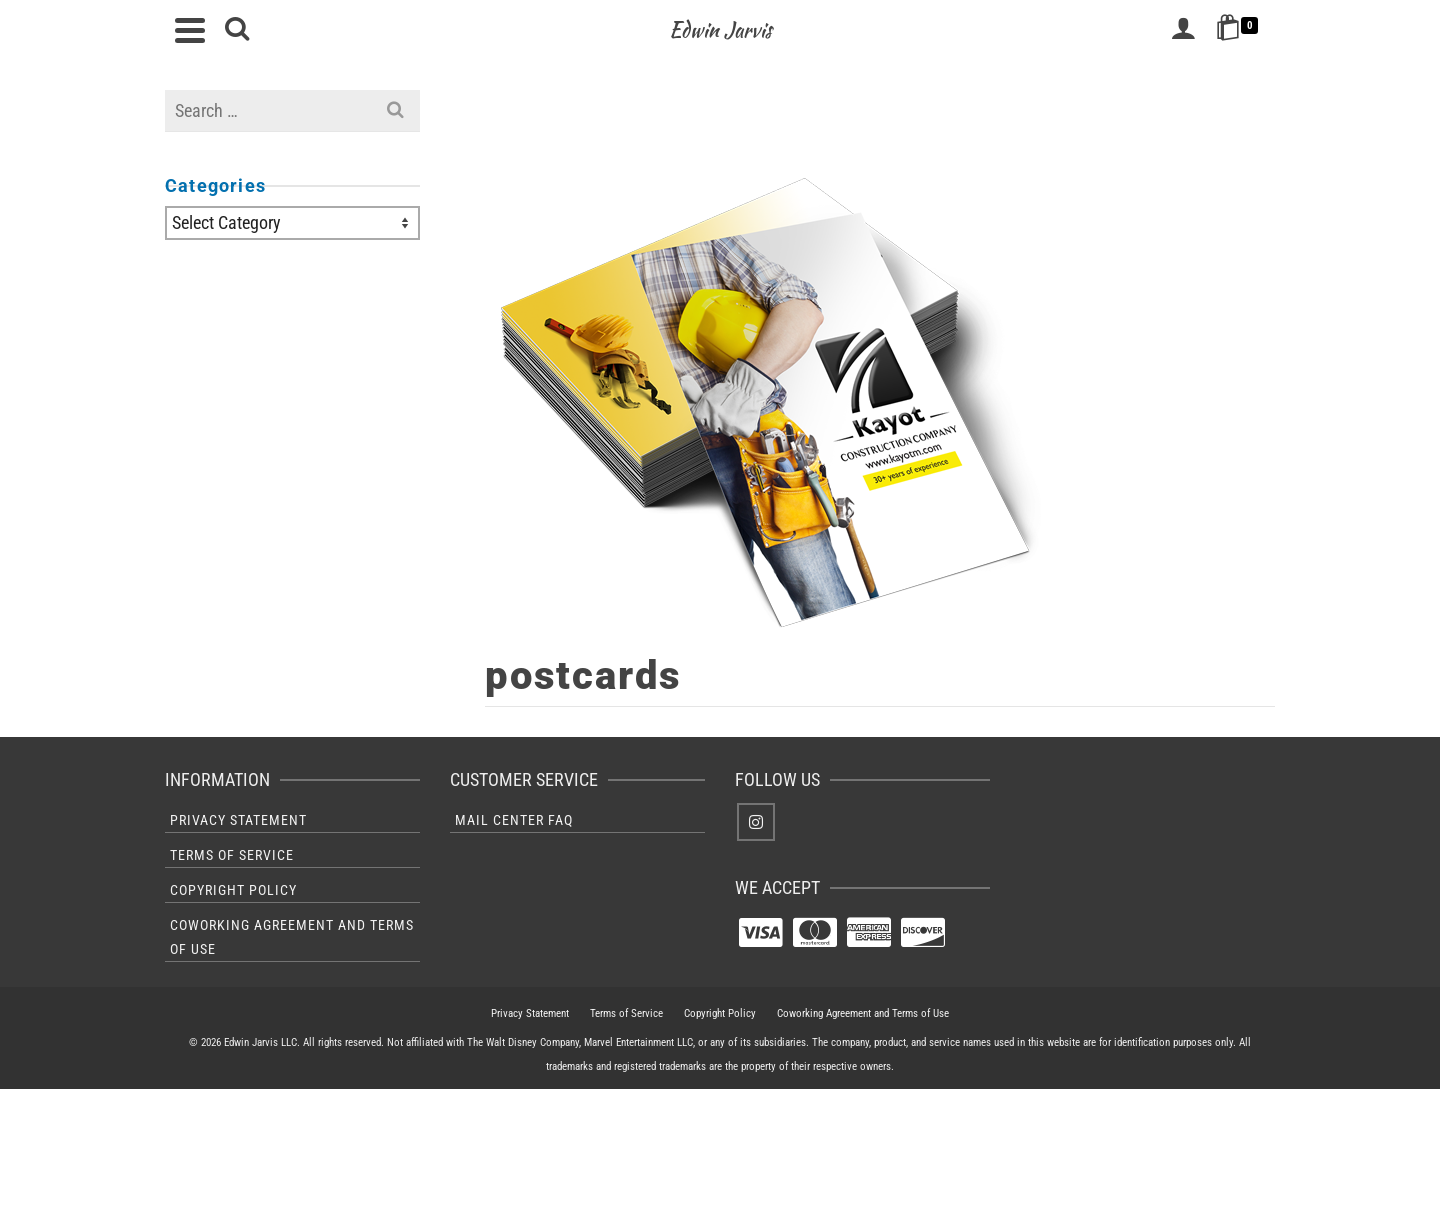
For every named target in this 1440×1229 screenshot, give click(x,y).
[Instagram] (756, 822)
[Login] (1183, 30)
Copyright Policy (233, 890)
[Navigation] (190, 30)
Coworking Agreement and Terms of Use (292, 937)
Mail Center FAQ (514, 820)
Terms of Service (232, 855)
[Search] (237, 30)
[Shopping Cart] (1240, 30)
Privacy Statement (238, 820)
